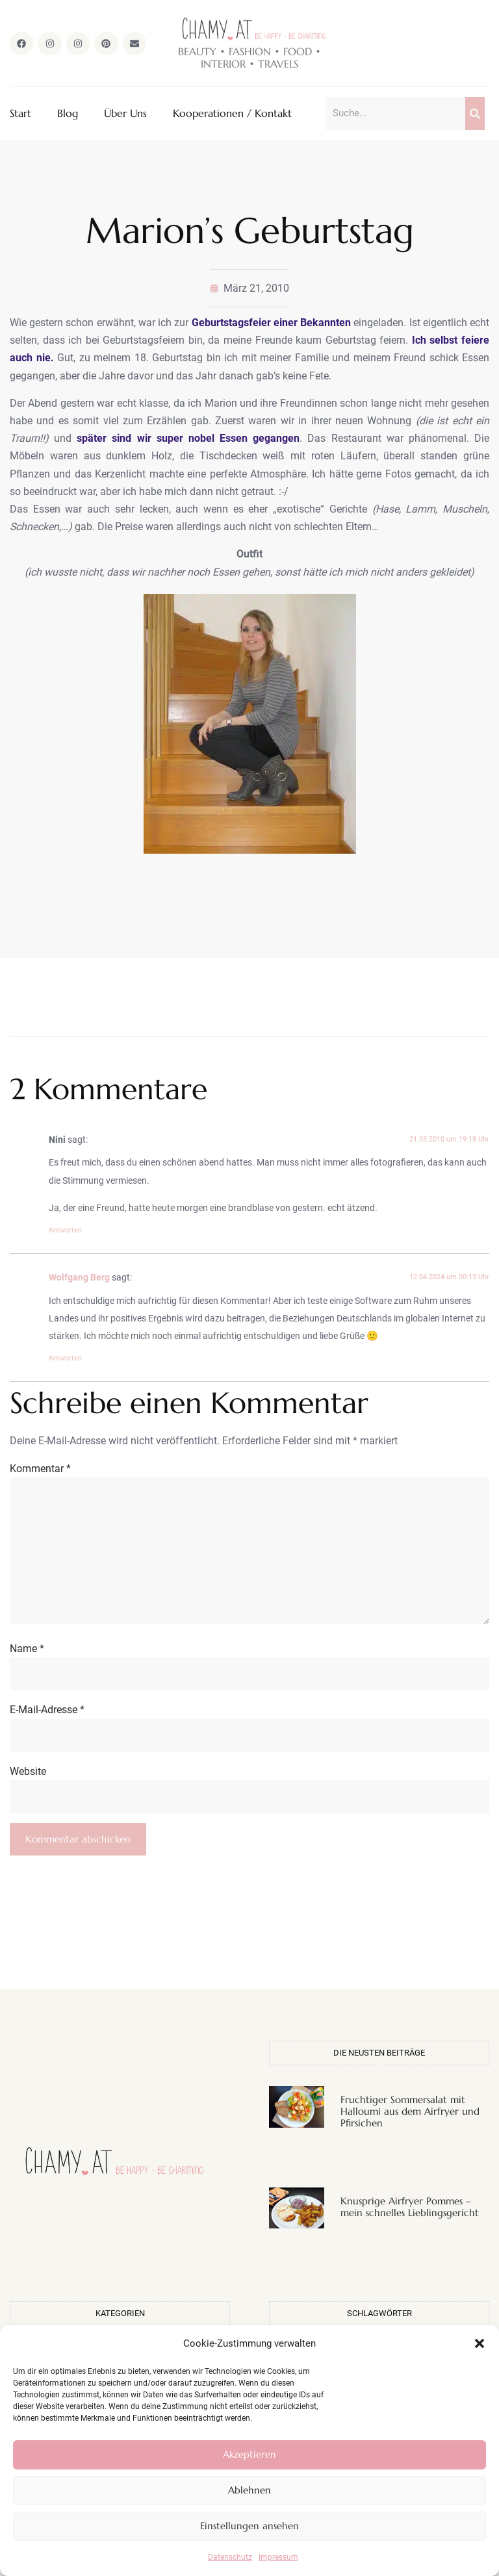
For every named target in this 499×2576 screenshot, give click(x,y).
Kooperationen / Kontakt (232, 114)
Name (27, 1661)
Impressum (278, 2557)
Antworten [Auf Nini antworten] (65, 1231)
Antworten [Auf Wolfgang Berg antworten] (65, 1360)
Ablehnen (249, 2490)
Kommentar (40, 1470)
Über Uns (125, 114)
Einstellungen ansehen (249, 2525)
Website (28, 1787)
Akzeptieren (249, 2454)
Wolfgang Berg (79, 1278)
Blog (67, 114)
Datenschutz (230, 2557)
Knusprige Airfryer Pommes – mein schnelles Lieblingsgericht (409, 2225)
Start (20, 114)
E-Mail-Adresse (47, 1724)
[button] (479, 2343)
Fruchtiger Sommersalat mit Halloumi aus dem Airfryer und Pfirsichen (410, 2129)
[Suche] (475, 114)
